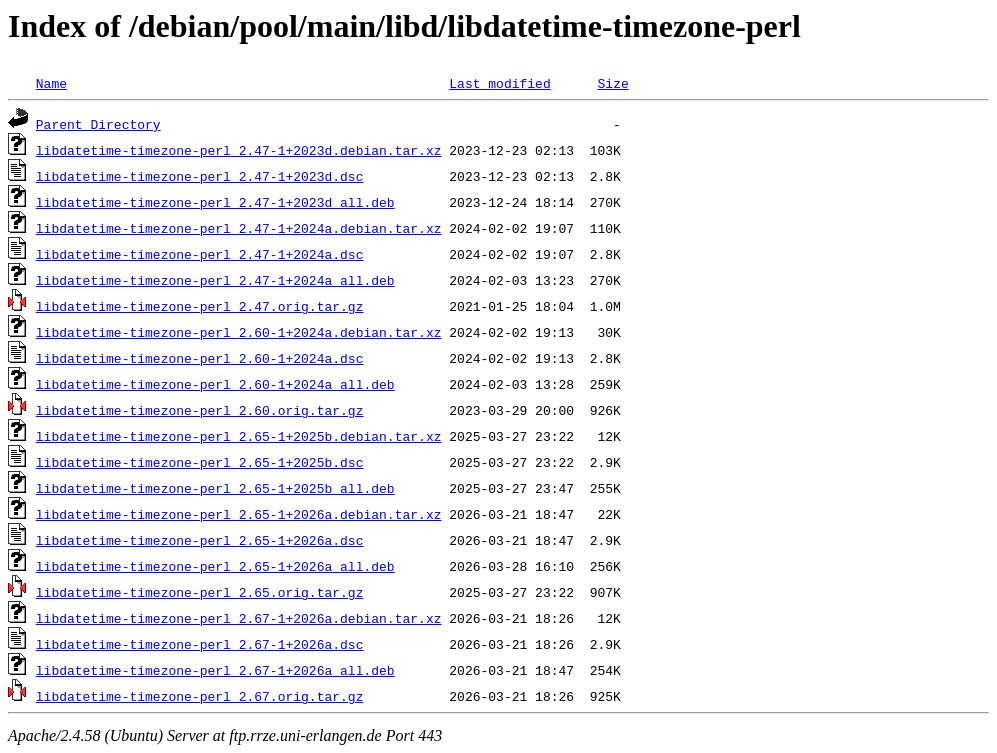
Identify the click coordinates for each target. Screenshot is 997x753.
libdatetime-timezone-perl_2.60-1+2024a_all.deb (215, 384)
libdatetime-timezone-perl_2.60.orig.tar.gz (200, 410)
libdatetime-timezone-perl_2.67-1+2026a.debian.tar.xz (239, 618)
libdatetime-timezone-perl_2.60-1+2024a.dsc (200, 358)
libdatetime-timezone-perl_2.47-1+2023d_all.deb (215, 202)
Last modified (499, 83)
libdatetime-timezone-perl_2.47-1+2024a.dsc (200, 254)
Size (612, 83)
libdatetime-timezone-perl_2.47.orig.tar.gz (200, 306)
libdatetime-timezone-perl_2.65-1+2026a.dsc (200, 540)
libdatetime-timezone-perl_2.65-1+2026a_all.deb (215, 566)
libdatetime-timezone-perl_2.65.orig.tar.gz (200, 592)
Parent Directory (98, 124)
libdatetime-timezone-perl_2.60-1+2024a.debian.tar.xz (239, 332)
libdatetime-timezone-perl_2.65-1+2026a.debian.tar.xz (239, 514)
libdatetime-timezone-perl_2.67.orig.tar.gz (200, 696)
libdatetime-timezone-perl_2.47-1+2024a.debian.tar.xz (239, 228)
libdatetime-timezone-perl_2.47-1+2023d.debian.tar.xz (239, 150)
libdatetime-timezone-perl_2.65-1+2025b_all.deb (215, 488)
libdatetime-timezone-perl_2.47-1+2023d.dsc (200, 176)
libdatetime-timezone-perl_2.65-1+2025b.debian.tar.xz (239, 436)
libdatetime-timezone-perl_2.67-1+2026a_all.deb (215, 670)
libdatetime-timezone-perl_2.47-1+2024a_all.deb (215, 280)
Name (51, 83)
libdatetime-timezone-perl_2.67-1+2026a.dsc (200, 644)
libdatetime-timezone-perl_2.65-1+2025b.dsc (200, 462)
